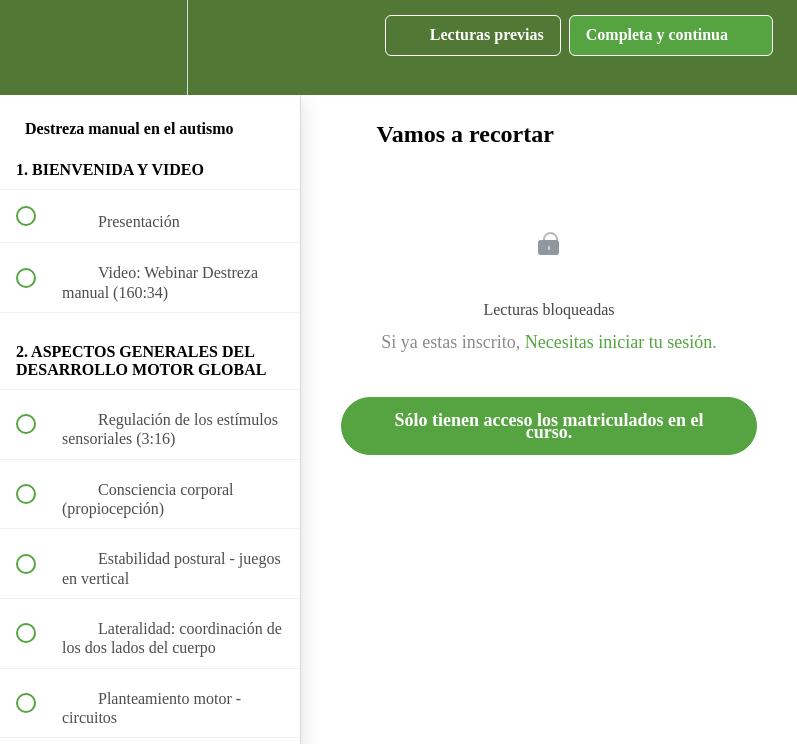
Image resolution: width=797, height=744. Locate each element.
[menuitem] (150, 47)
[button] (37, 47)
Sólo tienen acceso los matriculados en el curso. (549, 426)
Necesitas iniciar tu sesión (618, 342)
